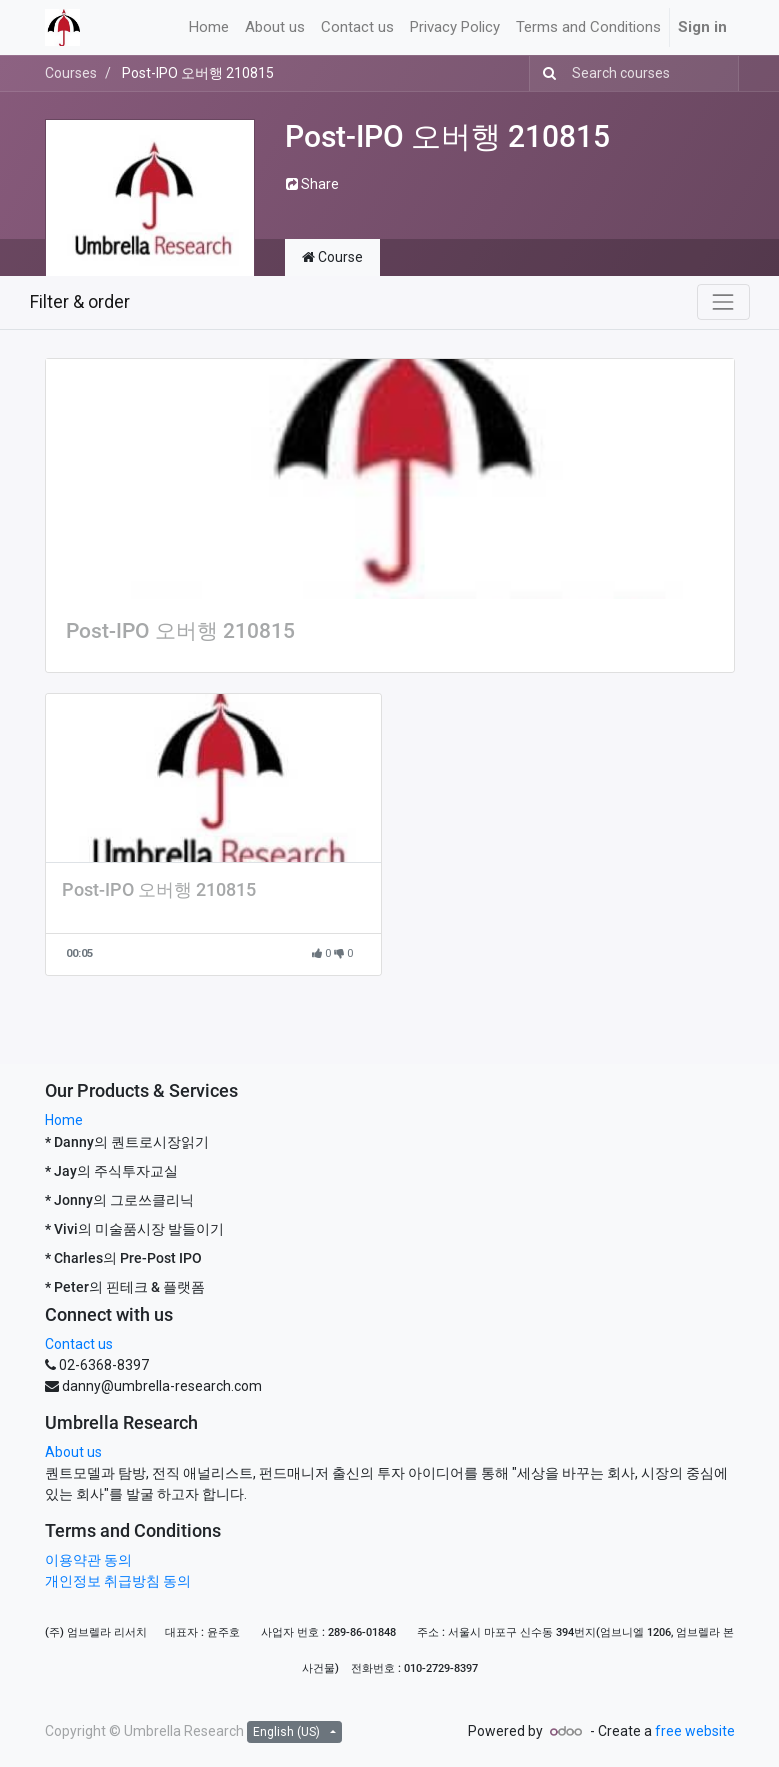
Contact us (79, 1344)
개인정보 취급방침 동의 (118, 1581)
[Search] (545, 73)
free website (695, 1731)
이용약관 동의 (88, 1560)
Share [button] (312, 184)
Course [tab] (332, 257)
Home (64, 1120)
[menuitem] (209, 27)
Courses (71, 73)
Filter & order (80, 302)
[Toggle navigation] (723, 302)
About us (73, 1452)
